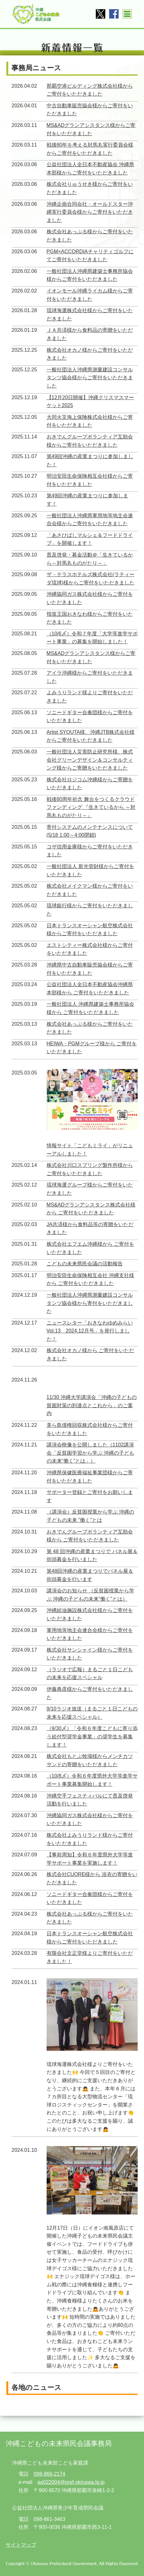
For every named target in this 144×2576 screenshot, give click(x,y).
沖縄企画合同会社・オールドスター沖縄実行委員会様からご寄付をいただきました (90, 212)
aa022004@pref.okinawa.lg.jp (71, 2482)
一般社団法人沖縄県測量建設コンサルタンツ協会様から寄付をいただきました (90, 1303)
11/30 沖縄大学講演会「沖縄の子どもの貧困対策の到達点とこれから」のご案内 (92, 1405)
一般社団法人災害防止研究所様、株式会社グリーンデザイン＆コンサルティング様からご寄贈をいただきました (90, 760)
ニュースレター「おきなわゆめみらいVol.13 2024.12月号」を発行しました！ (90, 1331)
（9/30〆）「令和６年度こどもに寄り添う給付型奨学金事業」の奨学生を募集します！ (92, 1736)
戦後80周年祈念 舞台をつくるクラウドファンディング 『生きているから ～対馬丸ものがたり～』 (91, 807)
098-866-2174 (49, 2474)
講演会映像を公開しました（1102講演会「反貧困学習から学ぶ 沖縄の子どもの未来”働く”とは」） (90, 1453)
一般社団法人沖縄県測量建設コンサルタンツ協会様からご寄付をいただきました (90, 377)
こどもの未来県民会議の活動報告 (85, 1263)
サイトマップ (21, 2545)
